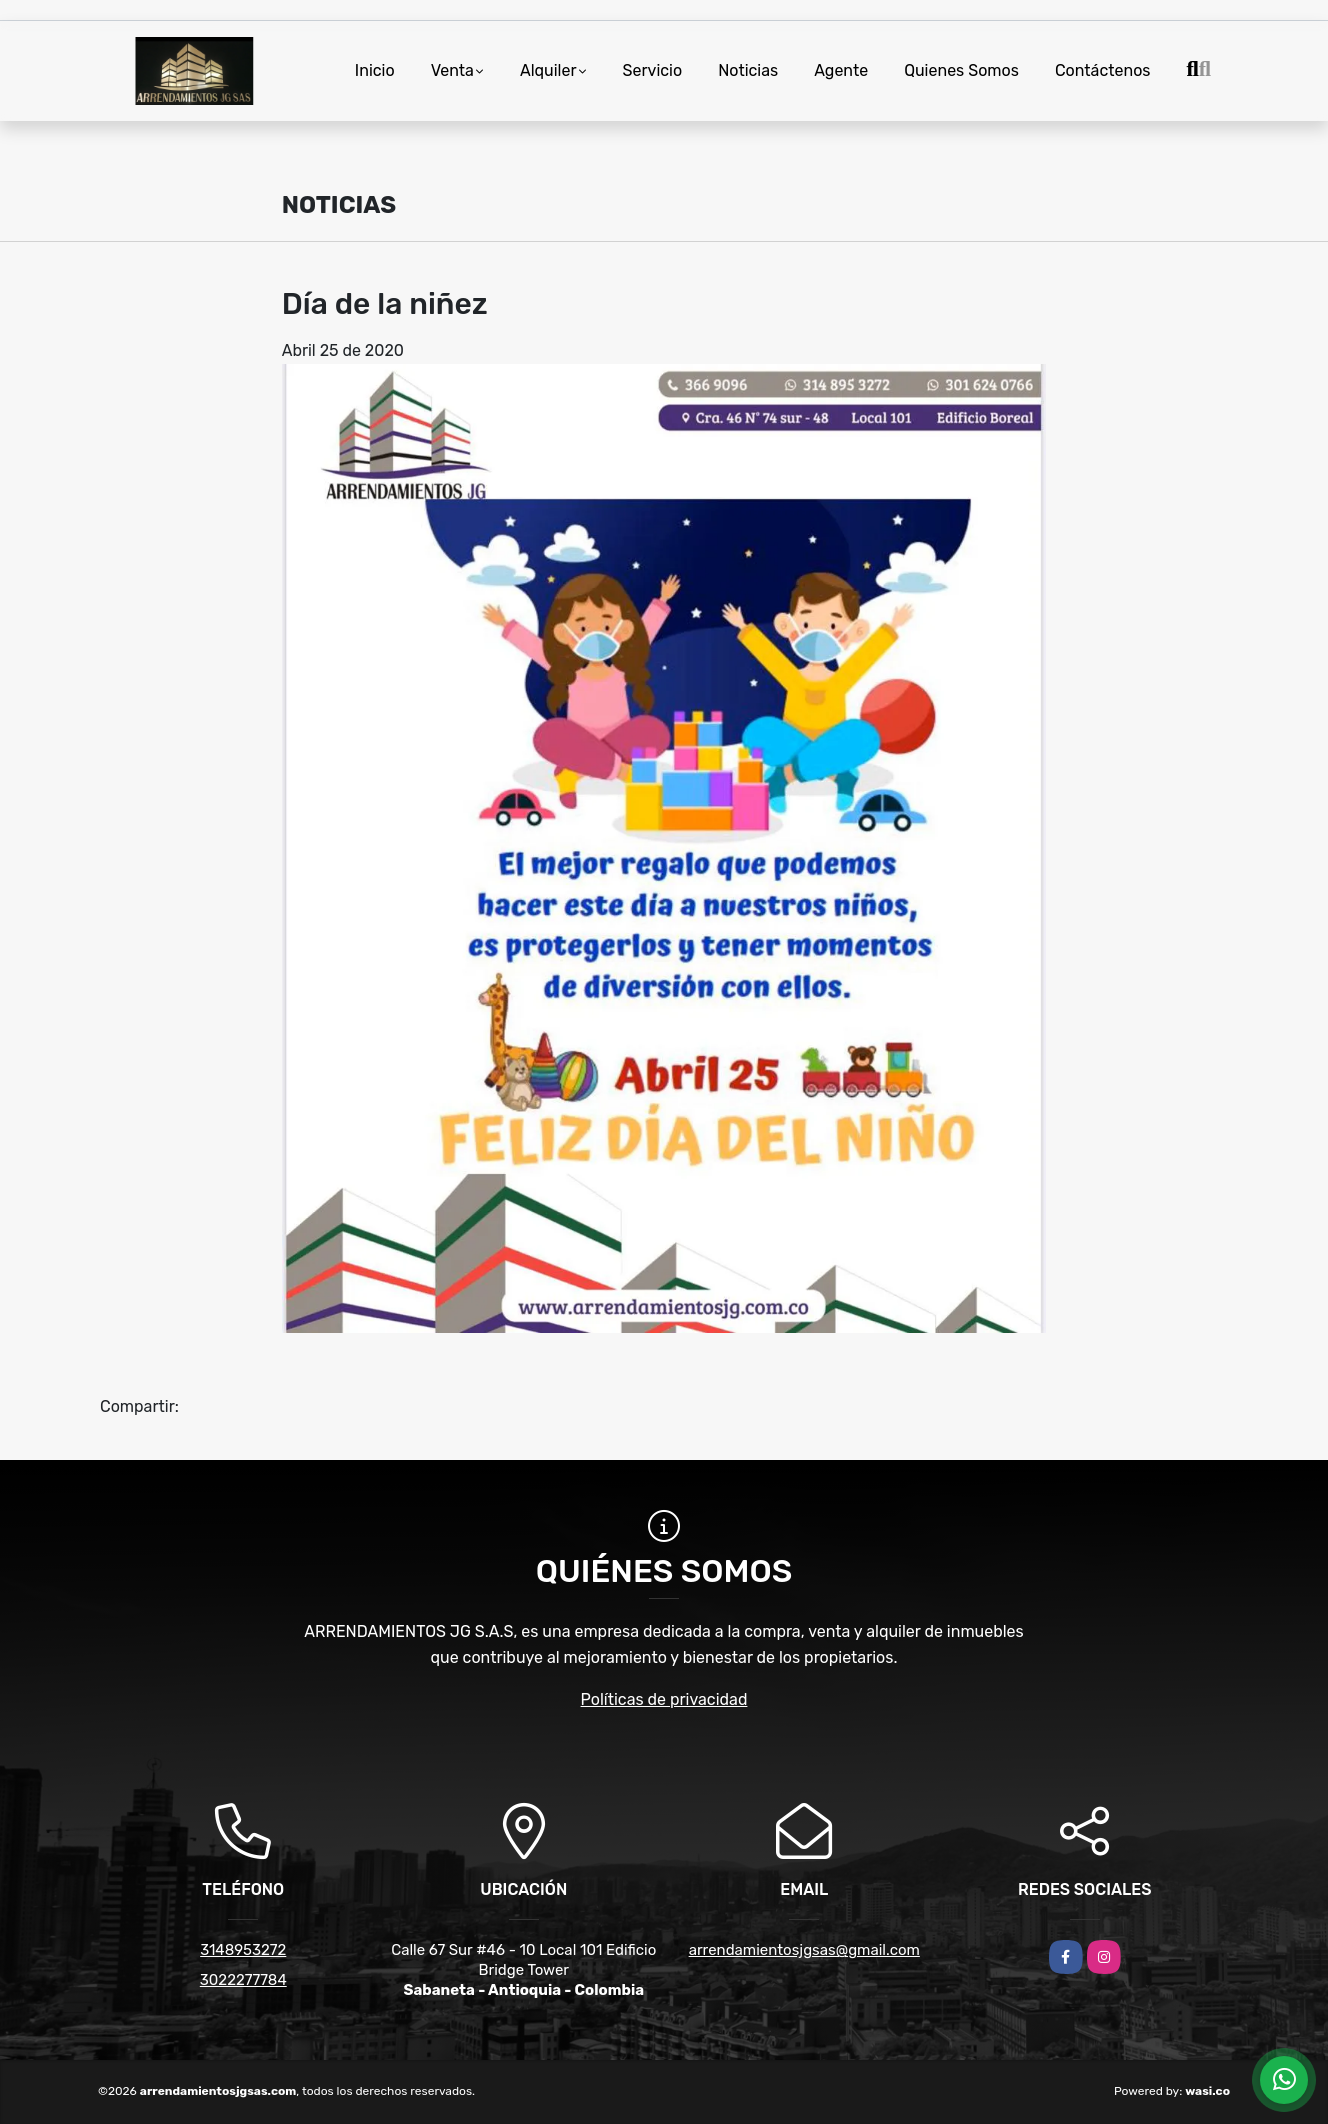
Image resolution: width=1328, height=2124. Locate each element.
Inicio (375, 70)
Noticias (748, 70)
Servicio (653, 70)
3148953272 (243, 1950)
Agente (841, 70)
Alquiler (548, 70)
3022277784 (243, 1980)
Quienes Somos (961, 70)
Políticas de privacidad (664, 1699)
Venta (452, 70)
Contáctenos (1103, 70)
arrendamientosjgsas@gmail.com (804, 1950)
